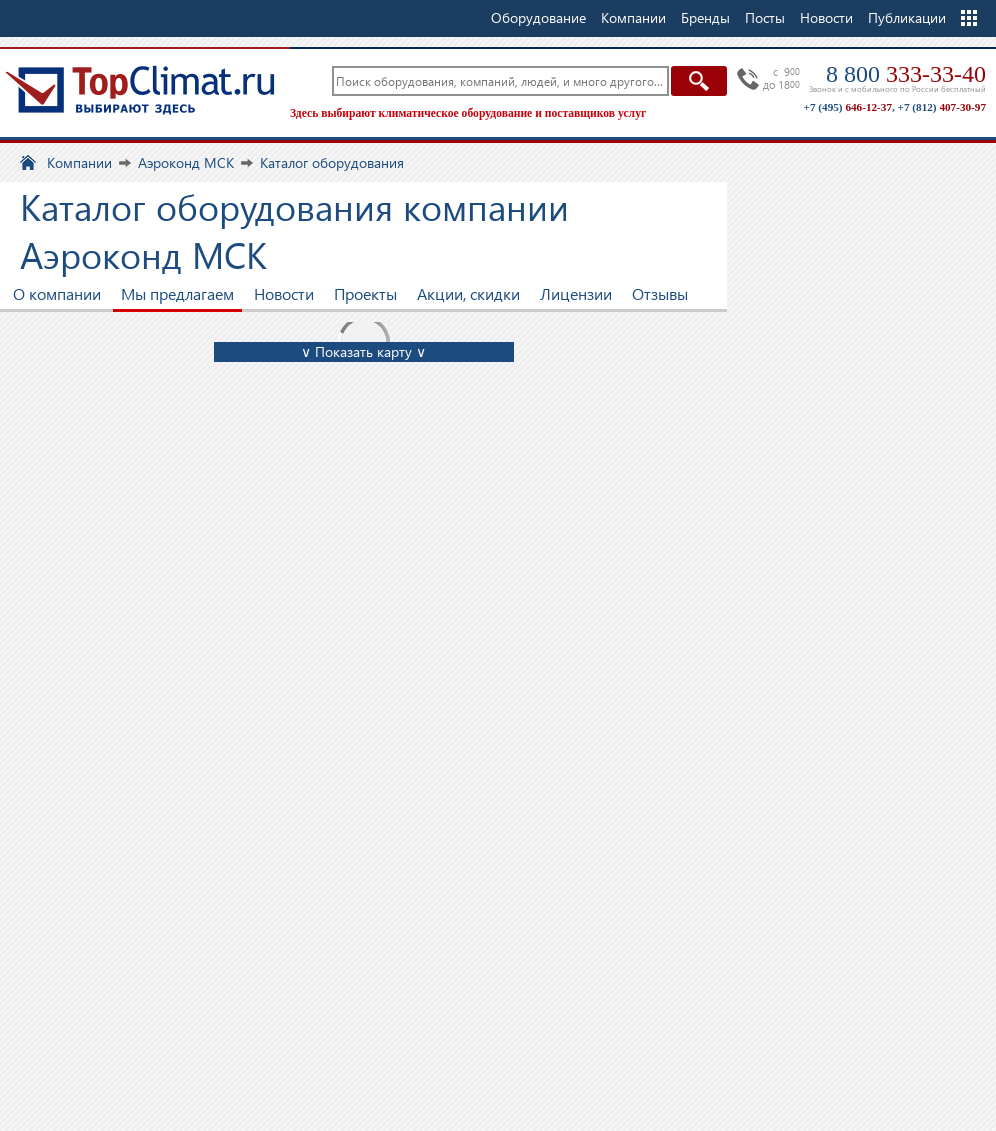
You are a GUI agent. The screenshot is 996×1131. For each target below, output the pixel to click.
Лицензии (576, 293)
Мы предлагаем (177, 293)
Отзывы (660, 293)
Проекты (365, 293)
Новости (826, 17)
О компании (57, 293)
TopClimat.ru (140, 90)
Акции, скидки (468, 293)
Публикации (907, 17)
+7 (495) (848, 107)
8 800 (906, 74)
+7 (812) (942, 107)
